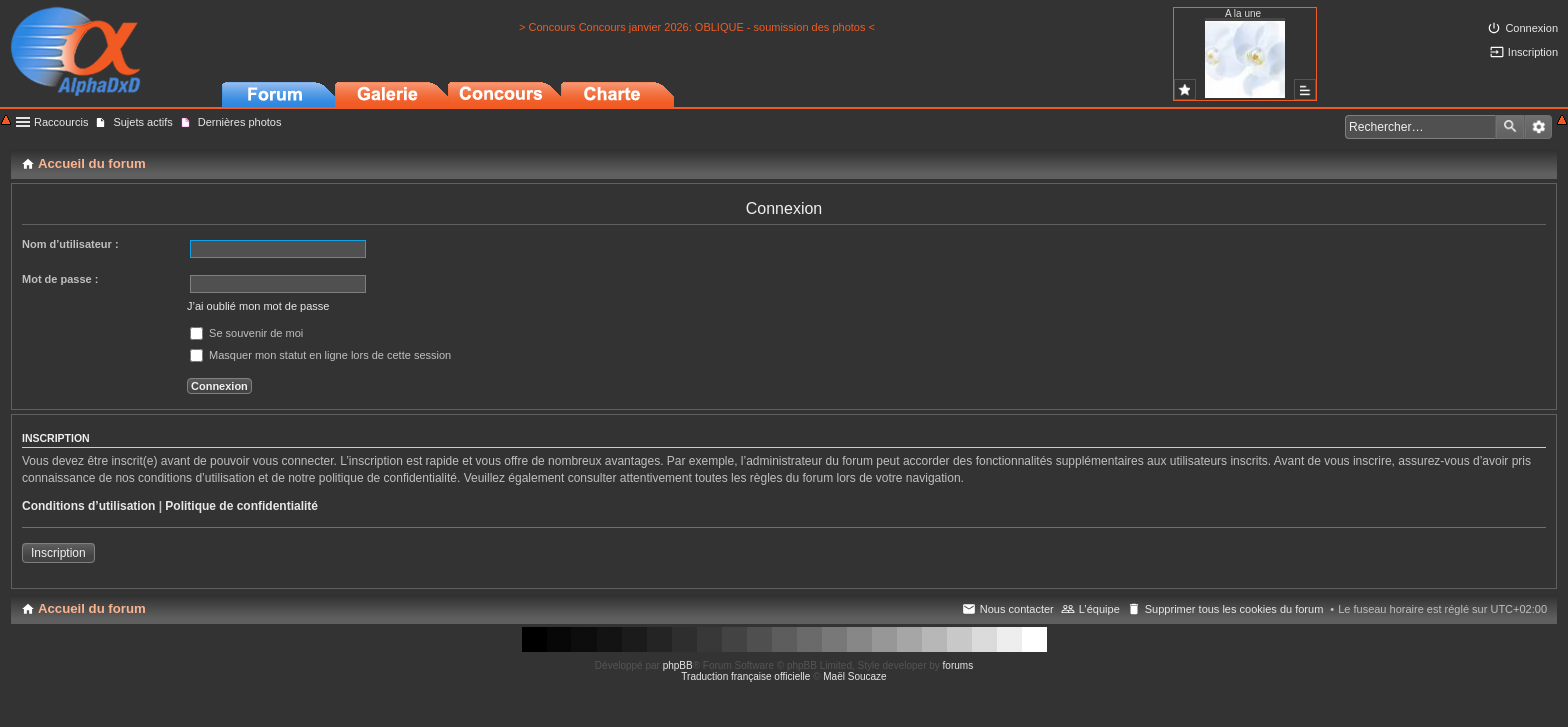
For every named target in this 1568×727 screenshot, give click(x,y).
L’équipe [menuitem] (1099, 609)
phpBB (678, 665)
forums (958, 665)
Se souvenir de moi (246, 333)
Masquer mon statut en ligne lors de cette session (320, 355)
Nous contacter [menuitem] (1017, 609)
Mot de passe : (60, 279)
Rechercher (1510, 127)
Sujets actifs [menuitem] (142, 122)
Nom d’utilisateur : (70, 244)
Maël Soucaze (854, 676)
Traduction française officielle (745, 676)
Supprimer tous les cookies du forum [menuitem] (1234, 609)
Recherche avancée (1538, 127)
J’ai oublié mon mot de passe (258, 306)
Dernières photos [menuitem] (240, 122)
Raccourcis (61, 122)
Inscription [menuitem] (1533, 52)
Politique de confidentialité (241, 506)
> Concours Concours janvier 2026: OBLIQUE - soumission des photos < (697, 27)
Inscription (58, 553)
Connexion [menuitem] (1531, 28)
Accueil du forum (92, 608)
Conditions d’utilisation (88, 506)
